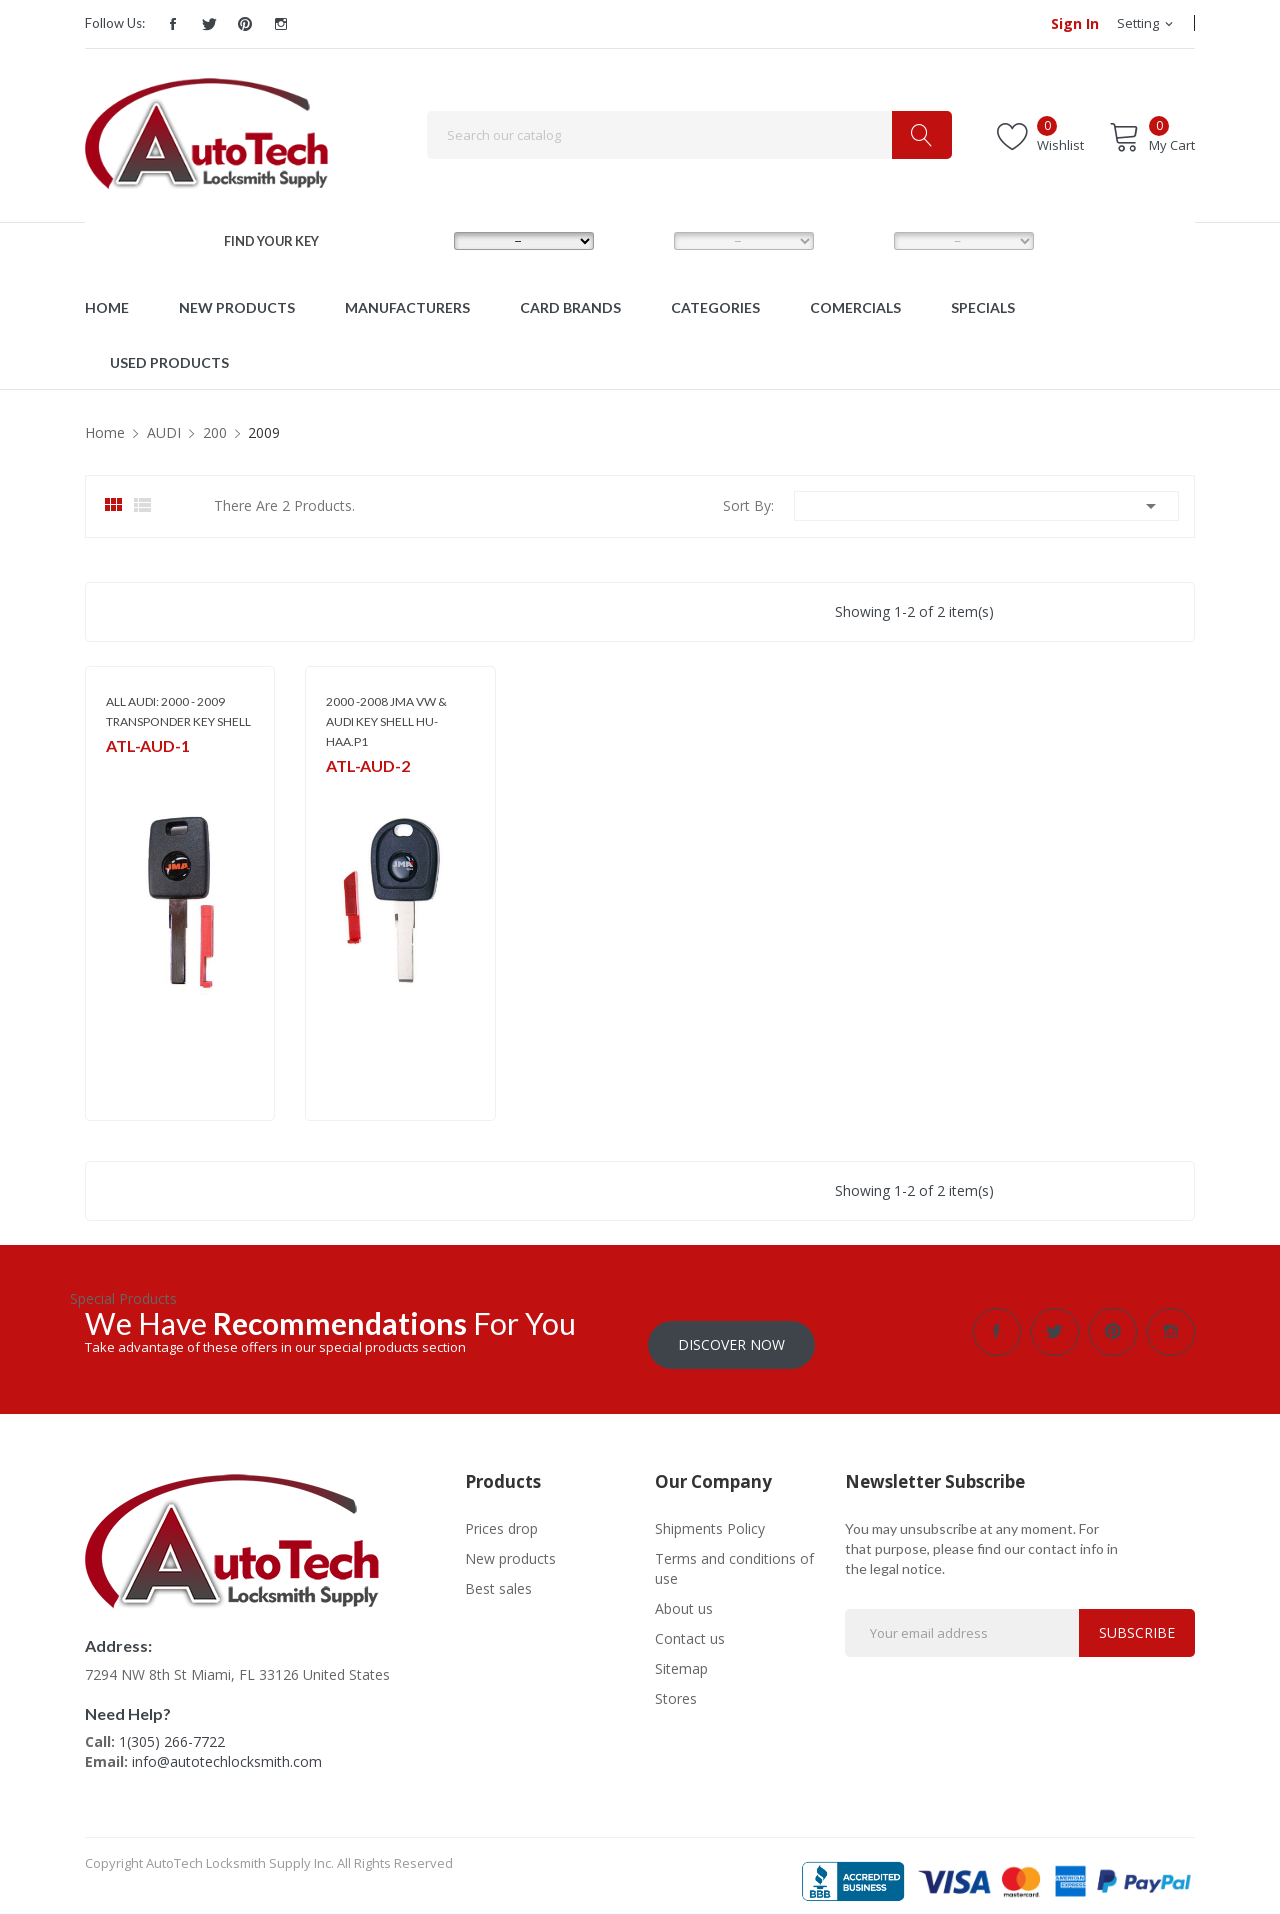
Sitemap (681, 1655)
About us (684, 1595)
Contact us (690, 1625)
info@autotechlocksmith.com (227, 1748)
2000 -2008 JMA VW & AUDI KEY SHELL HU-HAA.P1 (386, 721)
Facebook (173, 24)
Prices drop (501, 1515)
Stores (676, 1685)
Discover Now (731, 1331)
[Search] (689, 135)
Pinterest (245, 24)
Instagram (281, 24)
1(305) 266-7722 (172, 1728)
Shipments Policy (710, 1515)
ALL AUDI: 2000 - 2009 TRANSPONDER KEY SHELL (178, 711)
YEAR (856, 240)
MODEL (643, 240)
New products (510, 1545)
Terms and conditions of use (734, 1555)
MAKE (418, 240)
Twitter (209, 24)
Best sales (498, 1575)
